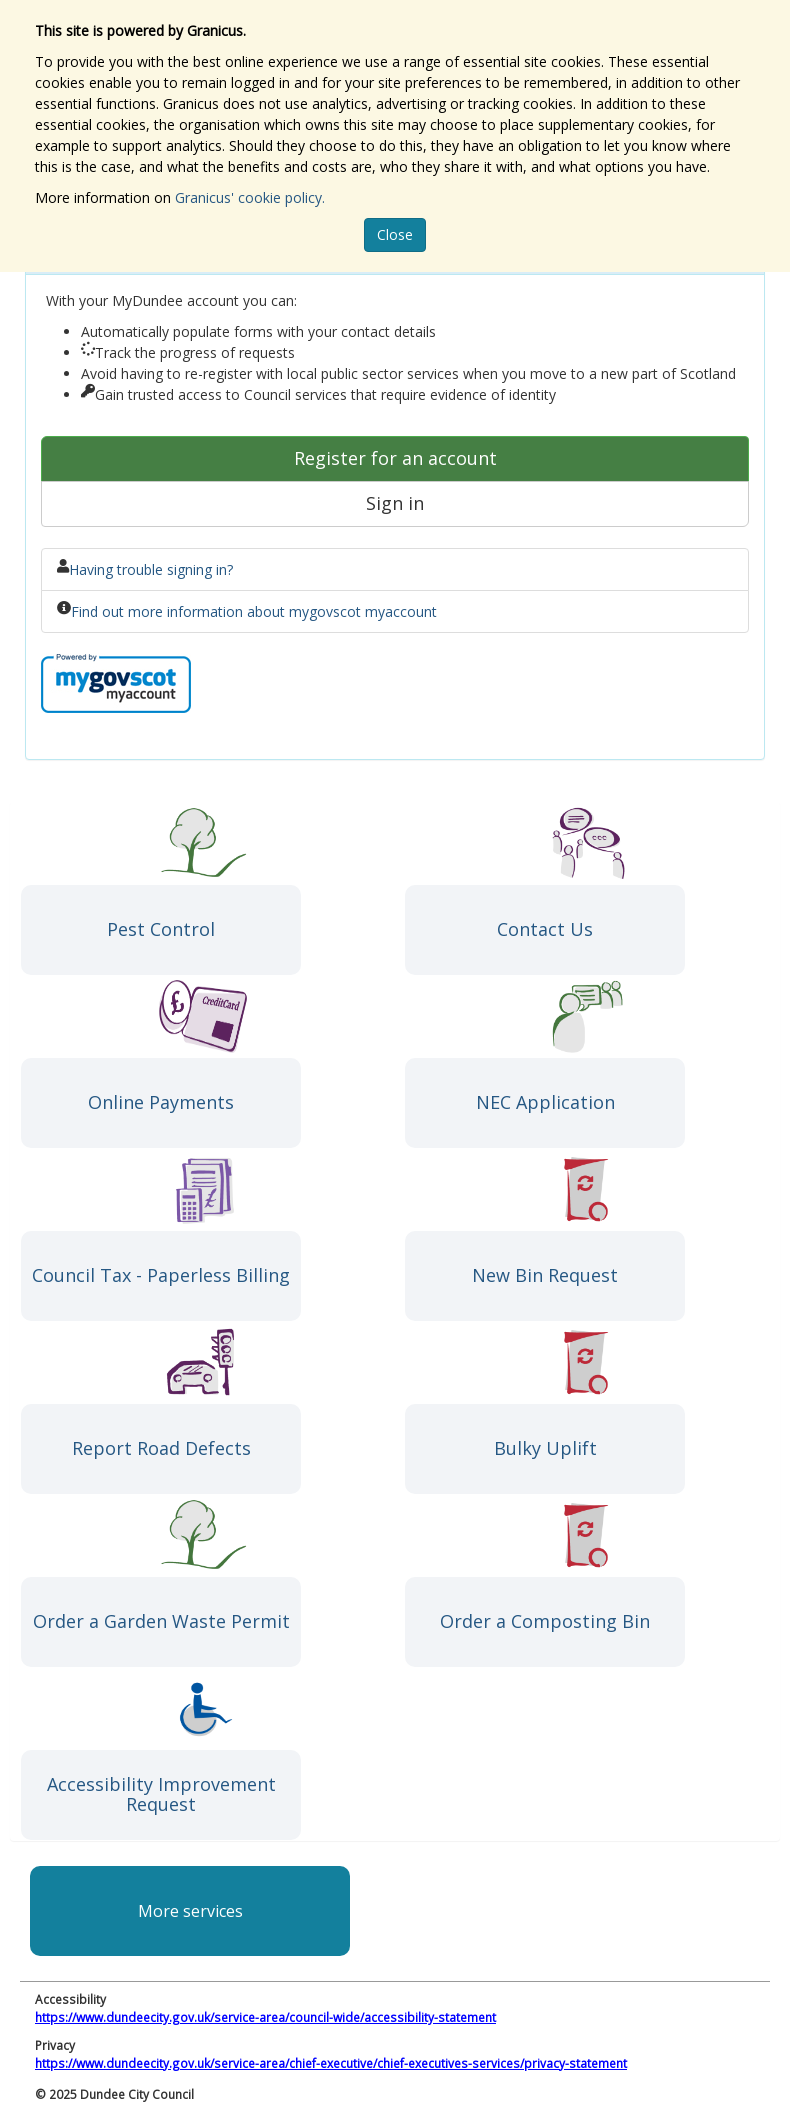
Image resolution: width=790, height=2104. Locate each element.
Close (395, 234)
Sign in (395, 503)
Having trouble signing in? (151, 569)
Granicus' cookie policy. (250, 197)
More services (190, 1911)
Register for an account (395, 458)
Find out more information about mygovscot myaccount (254, 611)
